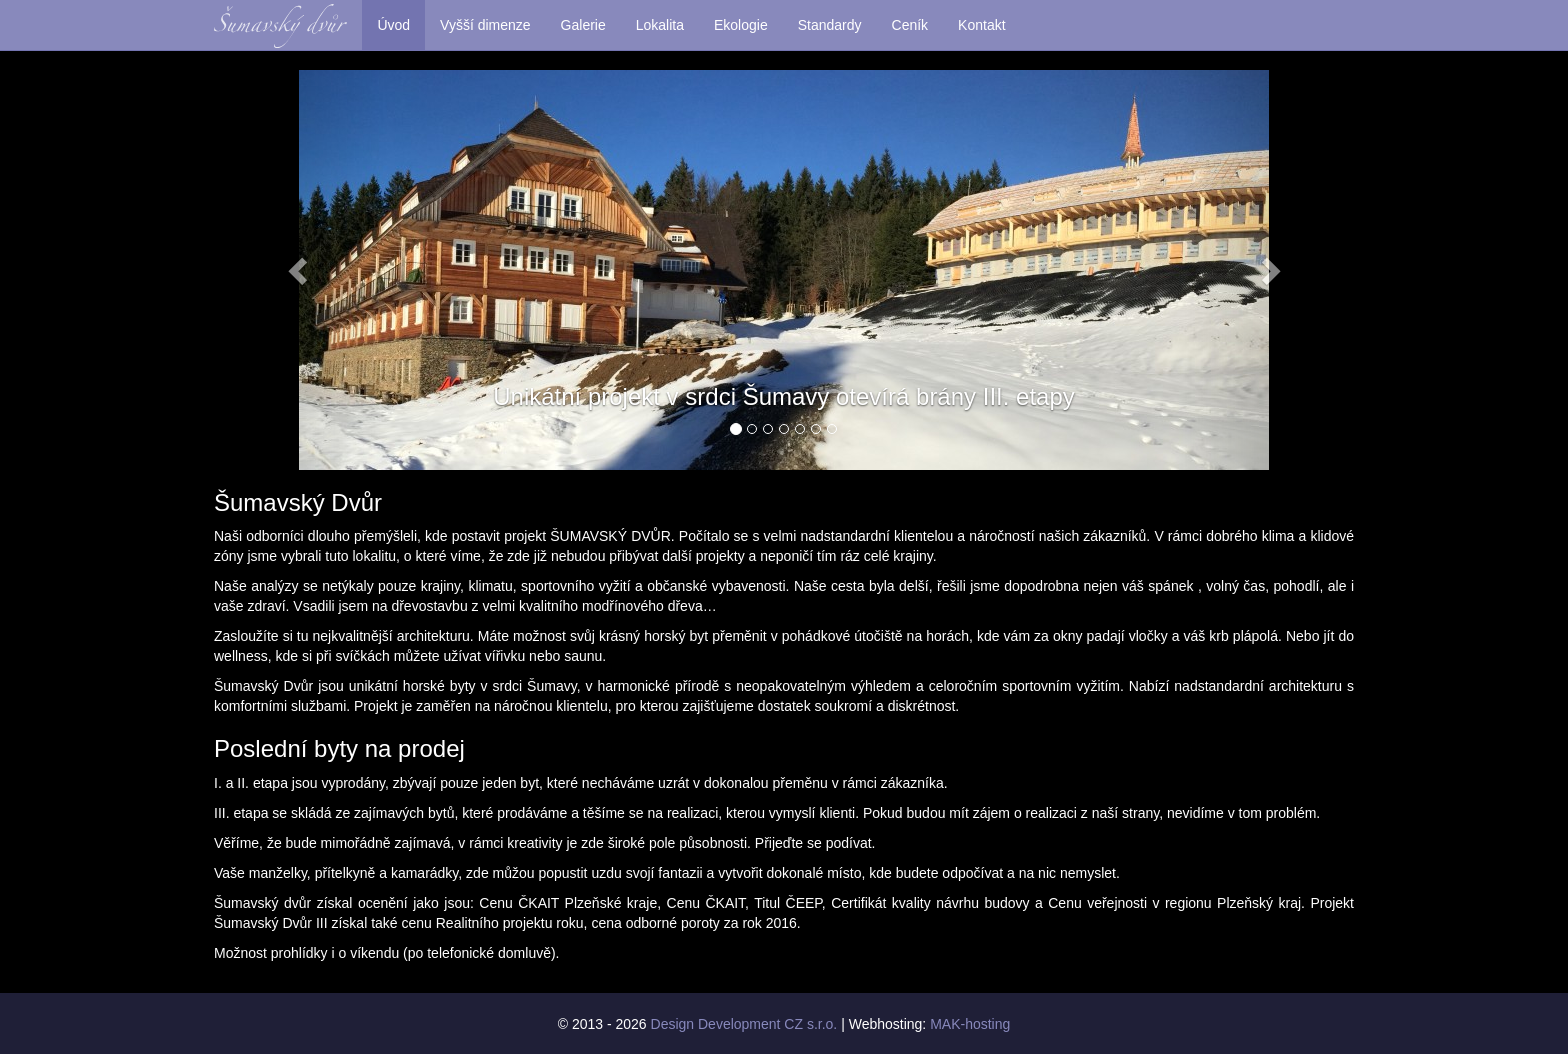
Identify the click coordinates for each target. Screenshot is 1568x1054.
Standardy (830, 25)
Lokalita (660, 25)
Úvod (393, 25)
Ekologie (741, 25)
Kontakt (981, 25)
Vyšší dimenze (485, 25)
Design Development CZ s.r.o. (744, 1024)
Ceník (910, 25)
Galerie (583, 25)
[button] (299, 270)
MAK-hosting (970, 1024)
